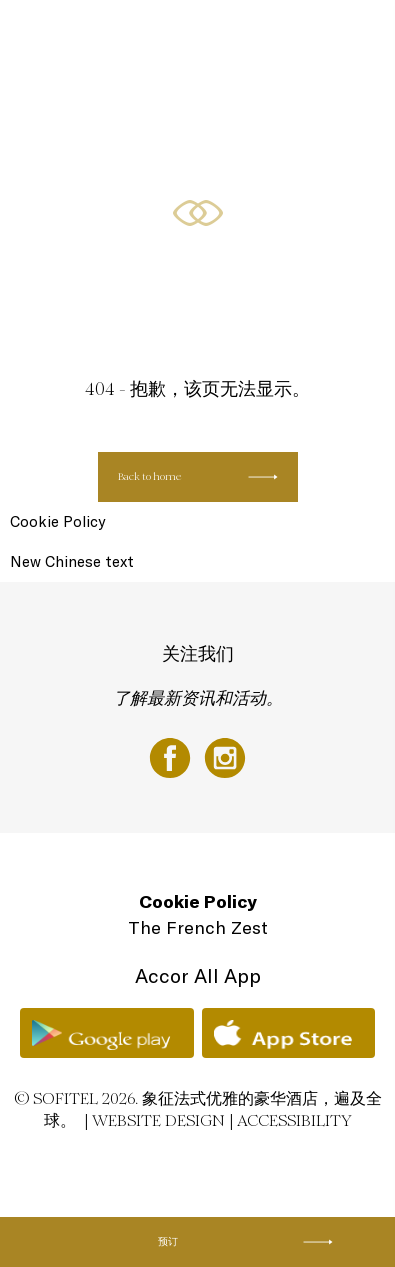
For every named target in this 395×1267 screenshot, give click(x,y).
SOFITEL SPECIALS (270, 37)
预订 (168, 1241)
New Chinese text (72, 561)
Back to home (149, 476)
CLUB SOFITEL (96, 187)
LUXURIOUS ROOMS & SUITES (135, 37)
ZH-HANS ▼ (301, 187)
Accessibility (294, 1120)
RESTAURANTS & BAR (115, 112)
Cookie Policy (57, 521)
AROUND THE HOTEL (200, 187)
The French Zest (198, 927)
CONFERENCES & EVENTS (249, 112)
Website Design (158, 1120)
